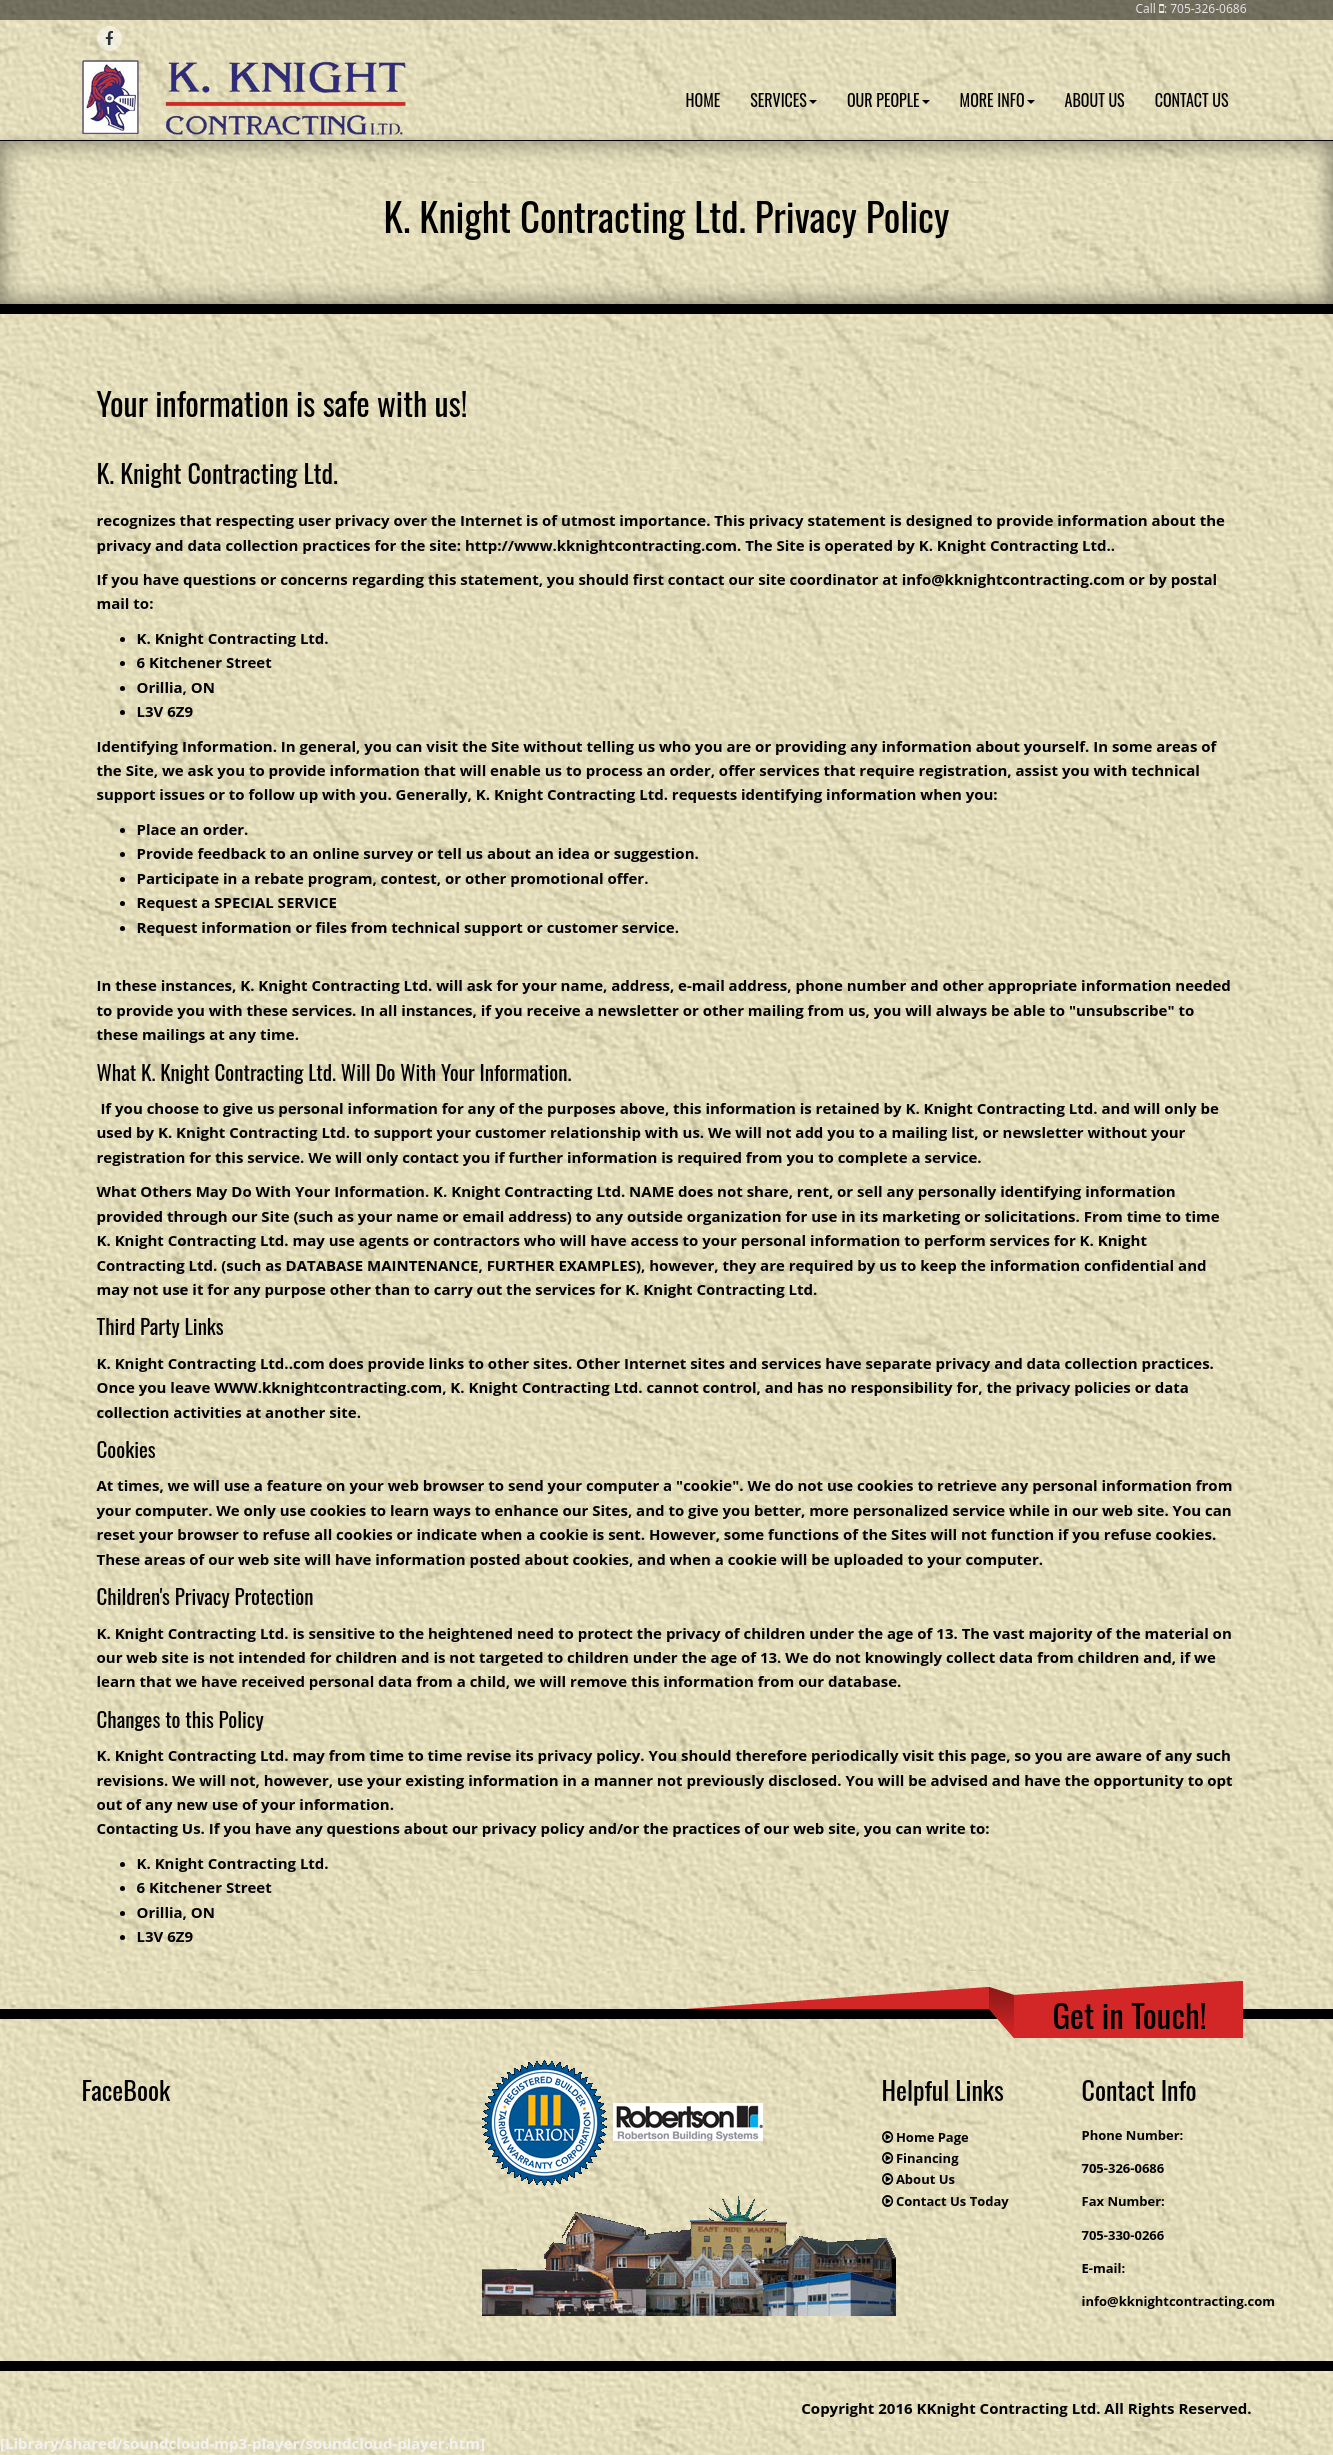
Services (783, 100)
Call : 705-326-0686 (1190, 8)
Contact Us (1192, 100)
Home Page (932, 2137)
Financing (927, 2158)
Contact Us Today (952, 2201)
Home (703, 100)
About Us (1095, 100)
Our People (888, 100)
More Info (997, 100)
